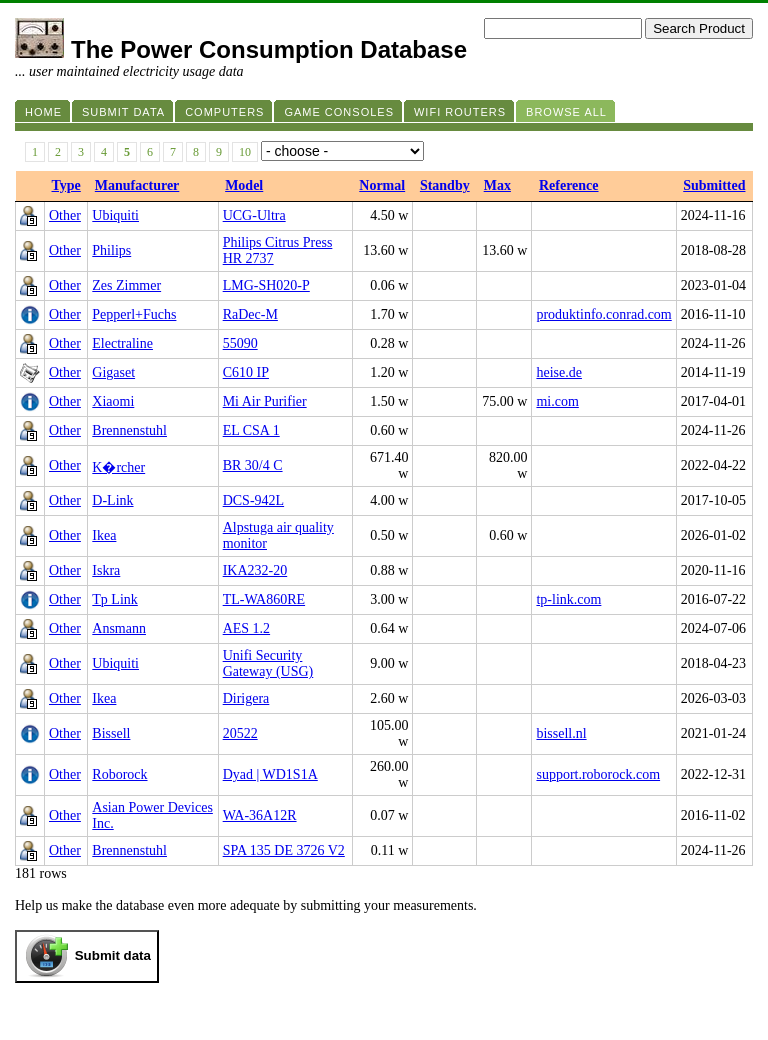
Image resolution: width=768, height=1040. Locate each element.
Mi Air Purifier (265, 401)
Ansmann (119, 628)
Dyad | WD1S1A (270, 774)
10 (245, 152)
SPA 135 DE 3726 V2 (284, 850)
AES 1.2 (246, 628)
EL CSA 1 (251, 430)
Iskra (106, 570)
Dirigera (246, 698)
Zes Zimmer (126, 285)
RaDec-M (250, 314)
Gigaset (113, 372)
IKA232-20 (255, 570)
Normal (382, 185)
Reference (569, 185)
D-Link (112, 500)
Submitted (714, 185)
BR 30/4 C (253, 465)
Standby (445, 185)
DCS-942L (253, 500)
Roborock (119, 774)
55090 (240, 343)
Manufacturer (137, 185)
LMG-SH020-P (266, 285)
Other (65, 215)
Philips (111, 250)
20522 (240, 733)
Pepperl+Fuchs (134, 314)
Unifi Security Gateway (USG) (268, 663)
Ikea (104, 535)
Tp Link (115, 599)
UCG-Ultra (254, 215)
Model (244, 185)
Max (497, 185)
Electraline (122, 343)
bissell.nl (561, 733)
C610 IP (246, 372)
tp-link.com (568, 599)
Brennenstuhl (129, 430)
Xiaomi (113, 401)
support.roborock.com (598, 774)
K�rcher (118, 467)
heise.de (558, 372)
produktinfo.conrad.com (603, 314)
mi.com (557, 401)
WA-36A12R (260, 815)
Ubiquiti (115, 215)
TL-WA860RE (264, 599)
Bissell (111, 733)
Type (66, 185)
